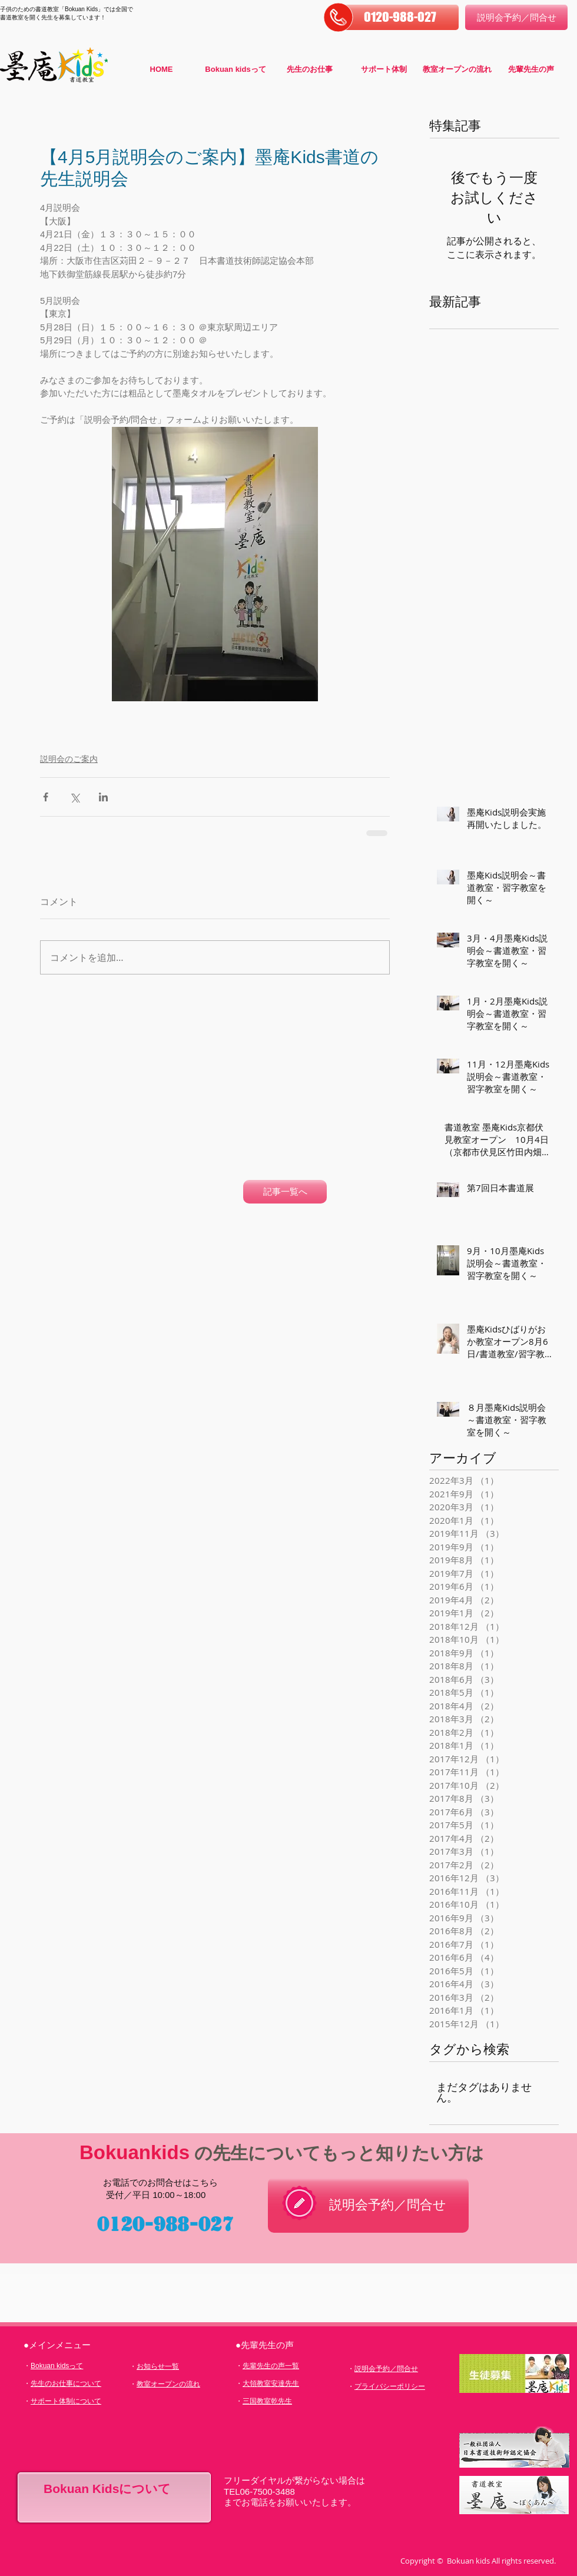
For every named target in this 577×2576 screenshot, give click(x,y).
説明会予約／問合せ (386, 2369)
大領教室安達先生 (271, 2383)
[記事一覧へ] (285, 1192)
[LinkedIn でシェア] (103, 797)
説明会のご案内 (69, 759)
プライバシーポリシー (389, 2386)
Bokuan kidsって (57, 2366)
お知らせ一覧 (158, 2366)
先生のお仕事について (66, 2383)
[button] (400, 17)
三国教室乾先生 (267, 2401)
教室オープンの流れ (168, 2384)
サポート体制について (66, 2401)
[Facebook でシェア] (45, 797)
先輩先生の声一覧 (271, 2366)
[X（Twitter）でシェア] (74, 797)
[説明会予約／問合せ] (516, 17)
